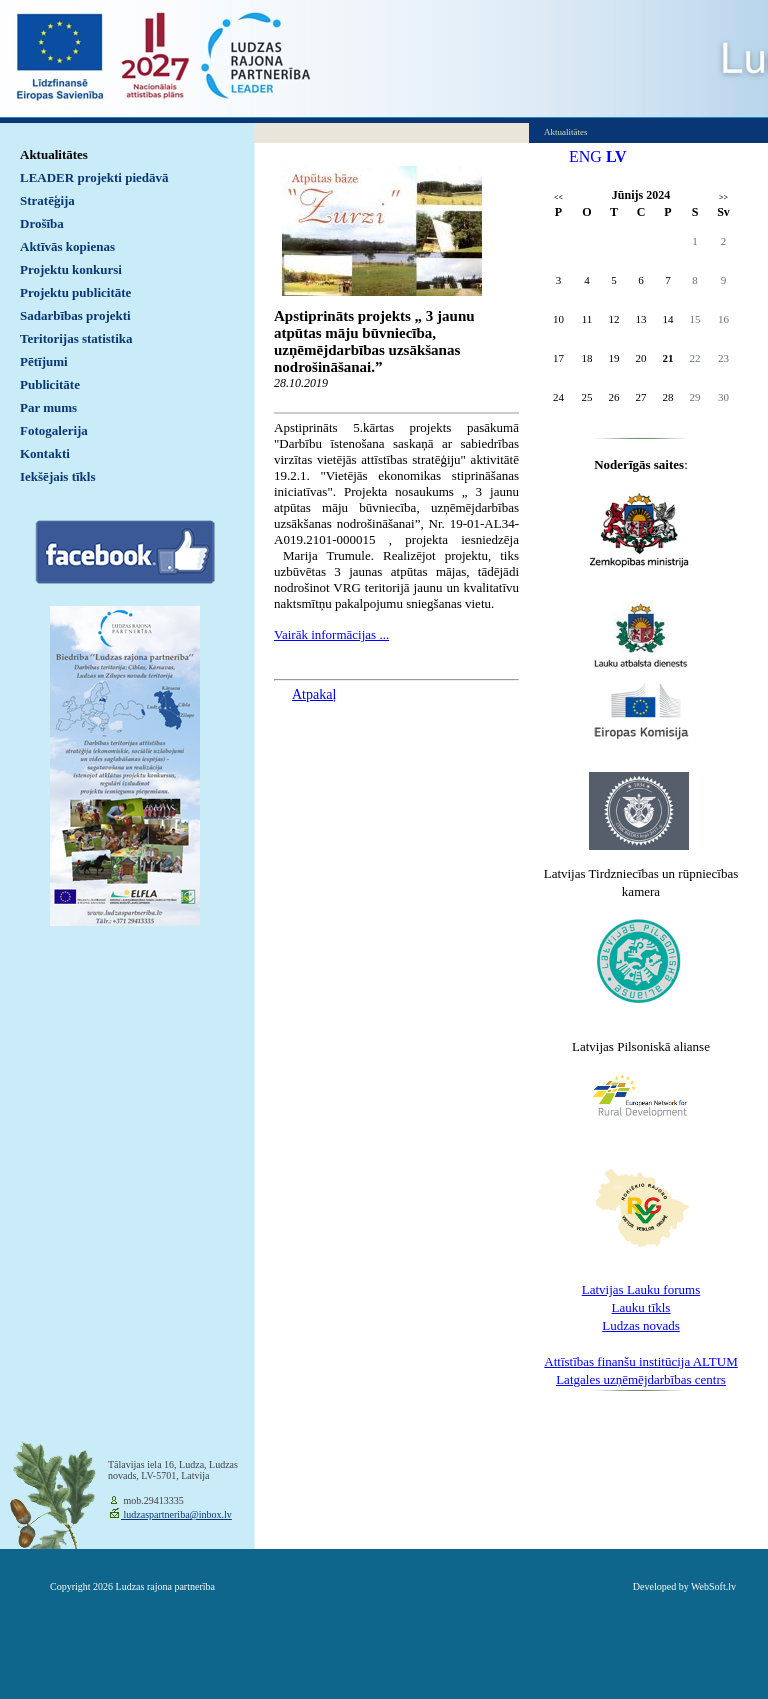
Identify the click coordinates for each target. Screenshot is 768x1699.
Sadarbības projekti (75, 315)
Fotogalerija (54, 430)
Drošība (42, 223)
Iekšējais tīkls (57, 476)
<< (558, 197)
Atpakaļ (314, 694)
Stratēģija (47, 200)
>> (723, 197)
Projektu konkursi (71, 269)
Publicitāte (50, 384)
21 (668, 358)
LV (616, 156)
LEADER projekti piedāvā (94, 177)
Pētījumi (44, 361)
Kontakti (45, 453)
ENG (585, 156)
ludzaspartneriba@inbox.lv (176, 1514)
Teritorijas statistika (76, 338)
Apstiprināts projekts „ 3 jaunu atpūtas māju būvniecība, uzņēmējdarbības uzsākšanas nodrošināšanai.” (374, 341)
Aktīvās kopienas (67, 246)
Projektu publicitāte (75, 292)
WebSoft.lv (713, 1586)
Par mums (48, 407)
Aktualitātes (54, 154)
